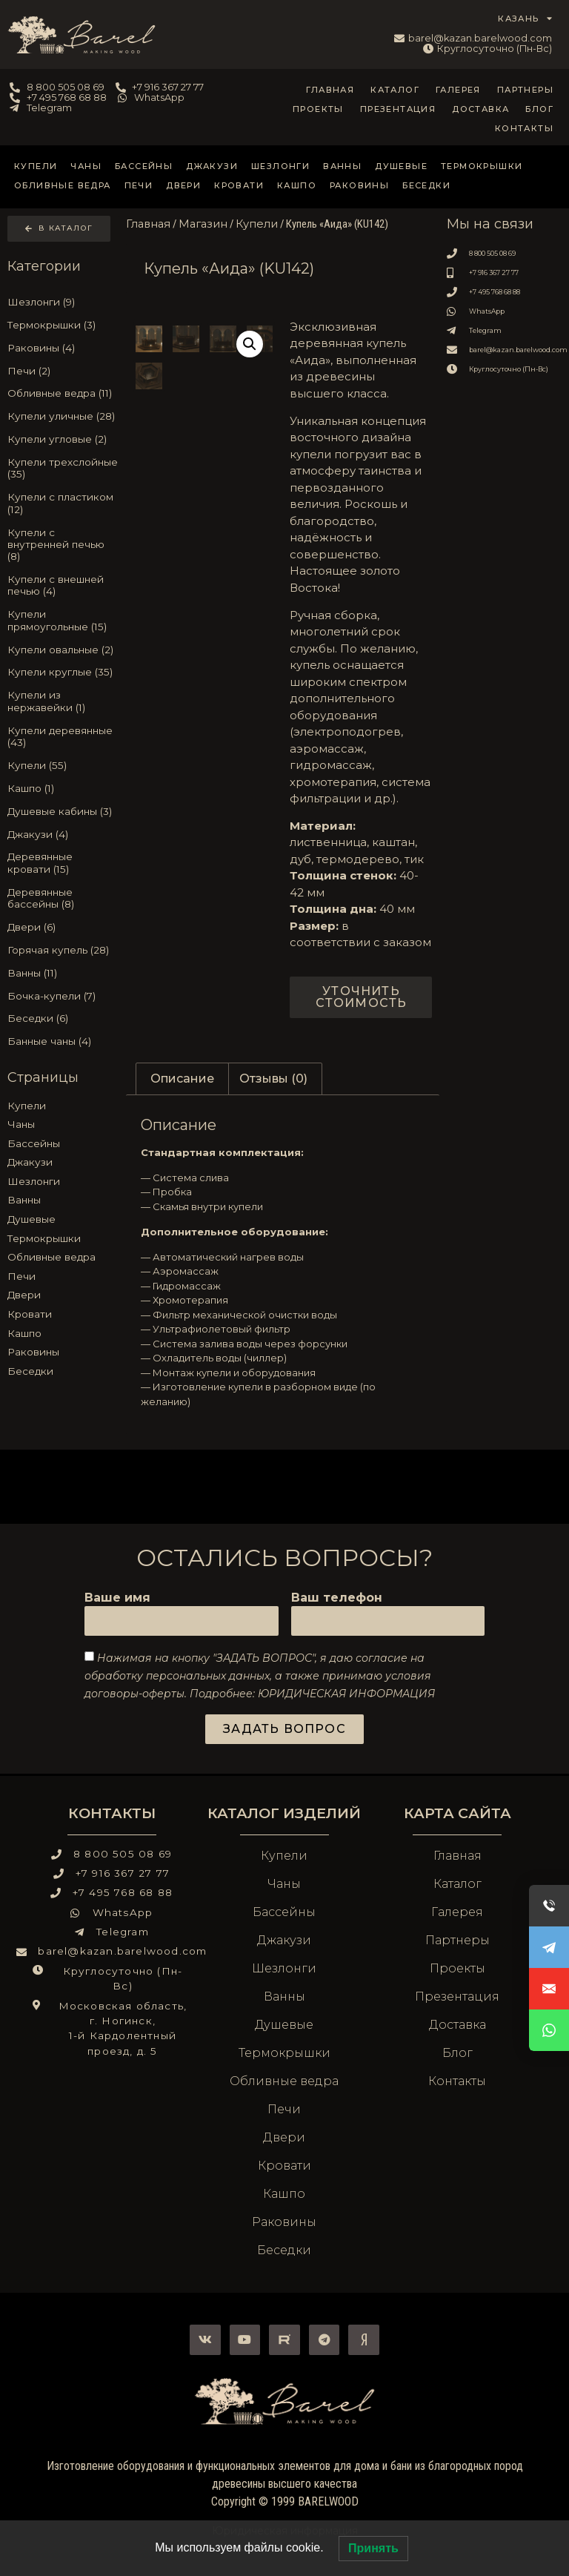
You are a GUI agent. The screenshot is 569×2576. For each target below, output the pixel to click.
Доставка (480, 109)
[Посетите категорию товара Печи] (63, 371)
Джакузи (212, 166)
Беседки (426, 185)
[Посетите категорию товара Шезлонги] (63, 302)
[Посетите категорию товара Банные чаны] (63, 1042)
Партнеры (525, 90)
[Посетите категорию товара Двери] (63, 927)
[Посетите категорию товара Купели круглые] (63, 672)
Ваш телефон (336, 1598)
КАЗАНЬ (525, 18)
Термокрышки (481, 166)
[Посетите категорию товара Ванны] (63, 973)
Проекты (318, 109)
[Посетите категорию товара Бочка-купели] (63, 996)
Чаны (86, 166)
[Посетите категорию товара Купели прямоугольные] (63, 621)
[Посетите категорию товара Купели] (63, 765)
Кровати (239, 185)
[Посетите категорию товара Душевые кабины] (63, 811)
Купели (35, 166)
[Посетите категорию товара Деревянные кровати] (63, 863)
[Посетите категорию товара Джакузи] (63, 834)
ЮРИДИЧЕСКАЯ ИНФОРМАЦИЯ (346, 1693)
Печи (138, 185)
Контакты (524, 128)
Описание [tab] (182, 1078)
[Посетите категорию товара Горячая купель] (63, 950)
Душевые (401, 166)
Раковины (359, 185)
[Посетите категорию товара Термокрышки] (63, 325)
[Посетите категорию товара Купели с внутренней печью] (63, 544)
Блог (539, 109)
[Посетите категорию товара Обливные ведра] (63, 394)
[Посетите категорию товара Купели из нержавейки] (63, 701)
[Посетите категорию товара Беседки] (63, 1019)
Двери (183, 185)
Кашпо (296, 185)
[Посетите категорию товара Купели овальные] (63, 649)
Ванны (342, 166)
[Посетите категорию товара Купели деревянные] (63, 736)
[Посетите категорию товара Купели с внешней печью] (63, 585)
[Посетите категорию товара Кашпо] (63, 788)
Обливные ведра (62, 185)
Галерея (458, 90)
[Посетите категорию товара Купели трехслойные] (63, 468)
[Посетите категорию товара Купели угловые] (63, 439)
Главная (330, 90)
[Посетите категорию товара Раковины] (63, 348)
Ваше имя (117, 1598)
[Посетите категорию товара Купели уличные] (63, 417)
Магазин (203, 224)
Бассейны (144, 166)
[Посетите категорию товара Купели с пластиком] (63, 503)
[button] (249, 344)
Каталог (394, 90)
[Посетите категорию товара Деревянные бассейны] (63, 898)
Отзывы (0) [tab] (273, 1078)
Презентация (398, 109)
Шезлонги (280, 166)
